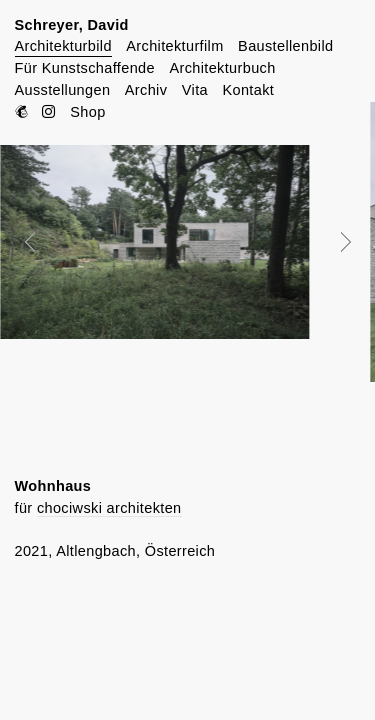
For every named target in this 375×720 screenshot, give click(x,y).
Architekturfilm (174, 46)
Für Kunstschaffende (85, 68)
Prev (44, 242)
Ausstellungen (63, 90)
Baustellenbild (285, 46)
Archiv (146, 90)
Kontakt (248, 90)
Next (332, 242)
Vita (195, 90)
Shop (87, 112)
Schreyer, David (72, 25)
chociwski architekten (109, 508)
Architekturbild (63, 46)
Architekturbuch (222, 68)
